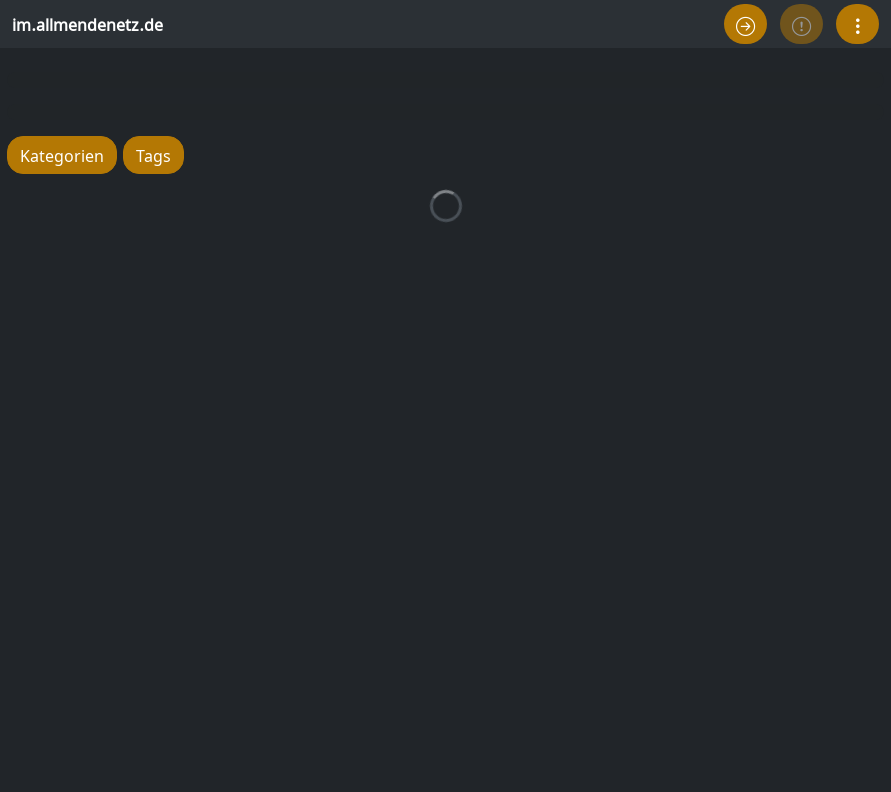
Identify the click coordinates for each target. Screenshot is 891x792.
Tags (153, 154)
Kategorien (62, 154)
